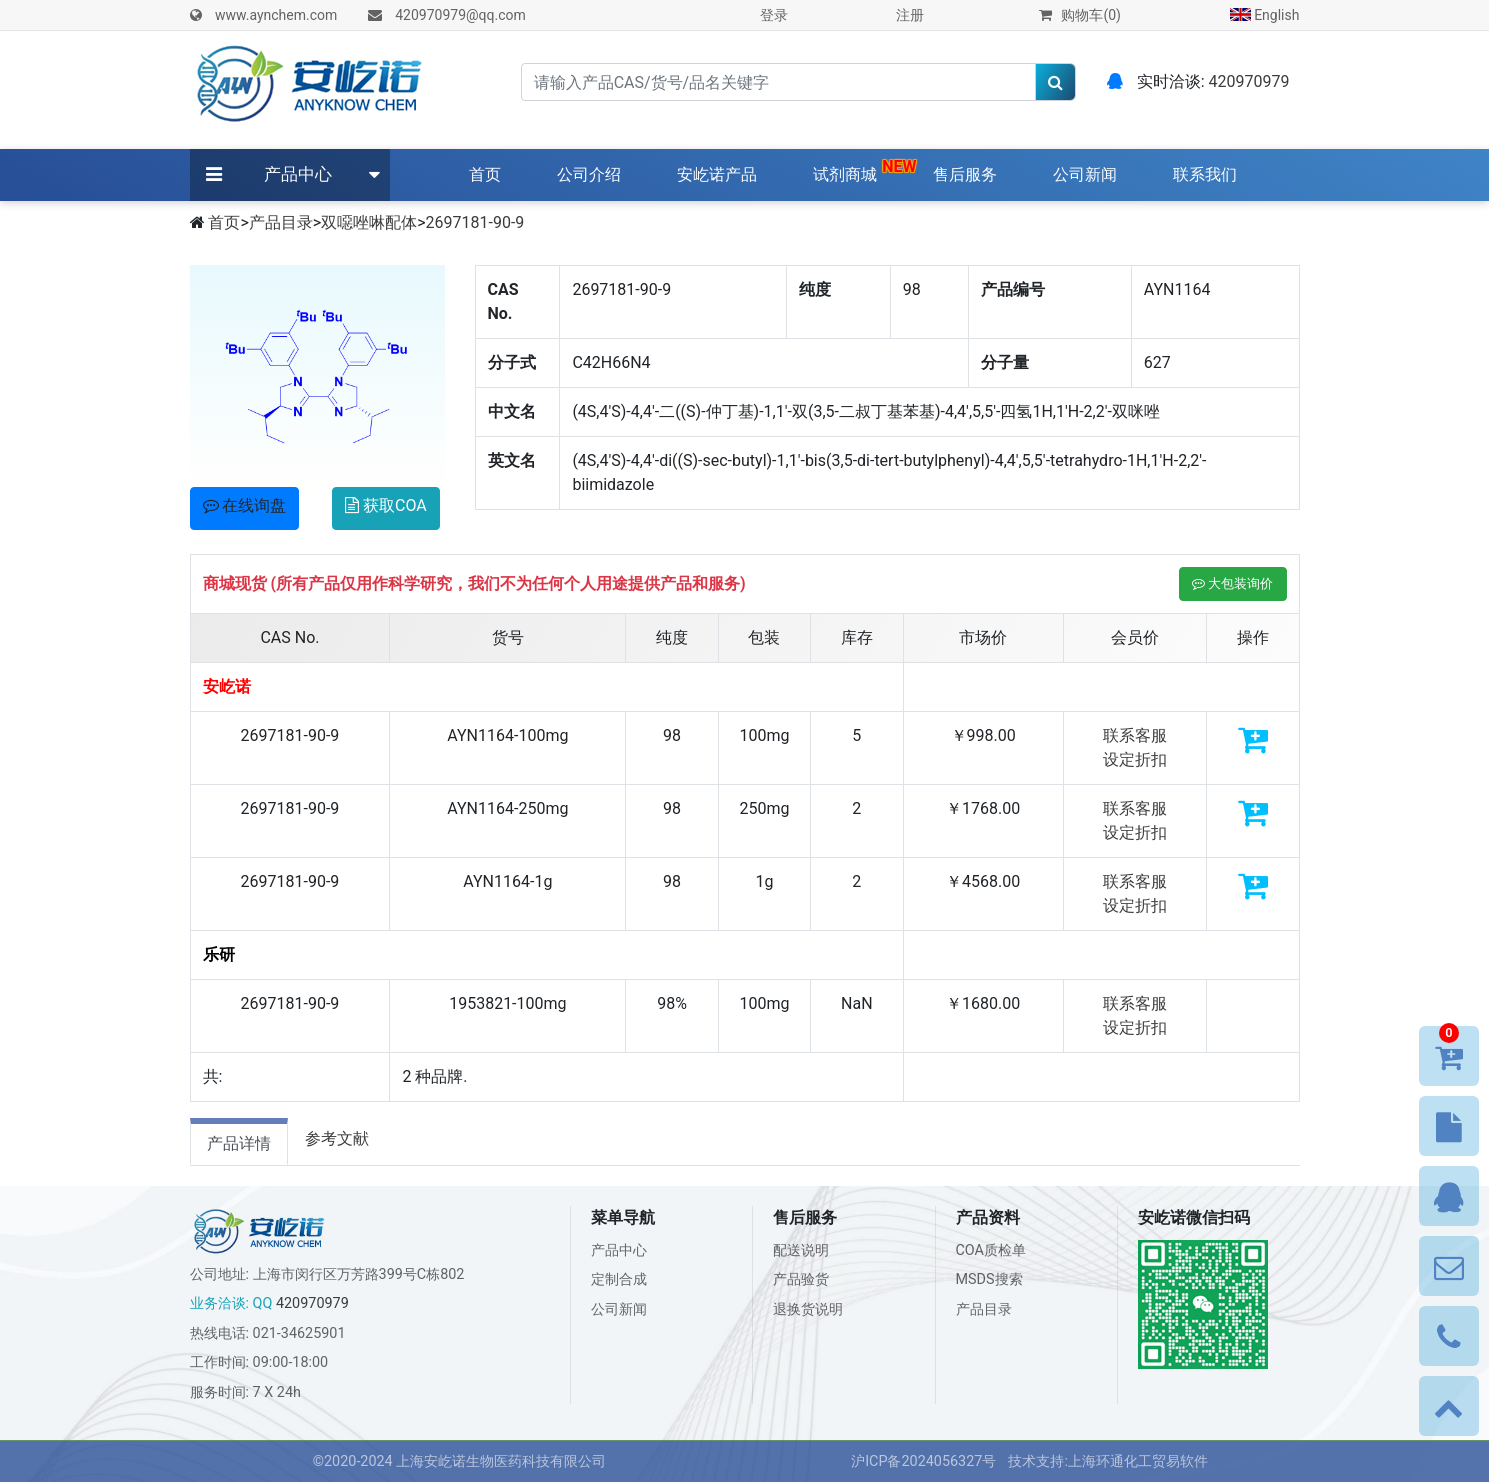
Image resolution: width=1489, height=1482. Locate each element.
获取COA (386, 505)
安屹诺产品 (717, 174)
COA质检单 (991, 1250)
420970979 (1249, 81)
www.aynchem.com (276, 15)
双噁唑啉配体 (369, 222)
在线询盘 (245, 505)
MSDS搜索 (989, 1279)
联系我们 (1205, 174)
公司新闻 (1085, 174)
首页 (489, 173)
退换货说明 (808, 1309)
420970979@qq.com (460, 15)
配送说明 (801, 1250)
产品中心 (298, 174)
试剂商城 (845, 174)
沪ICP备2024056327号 (923, 1461)
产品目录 (281, 222)
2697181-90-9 (475, 222)
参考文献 (337, 1138)
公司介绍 (589, 174)
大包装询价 (1232, 583)
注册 (910, 15)
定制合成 (619, 1279)
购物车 (1080, 15)
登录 (774, 15)
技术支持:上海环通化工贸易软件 (1108, 1461)
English (1265, 15)
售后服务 (965, 174)
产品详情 (239, 1143)
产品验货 (801, 1279)
